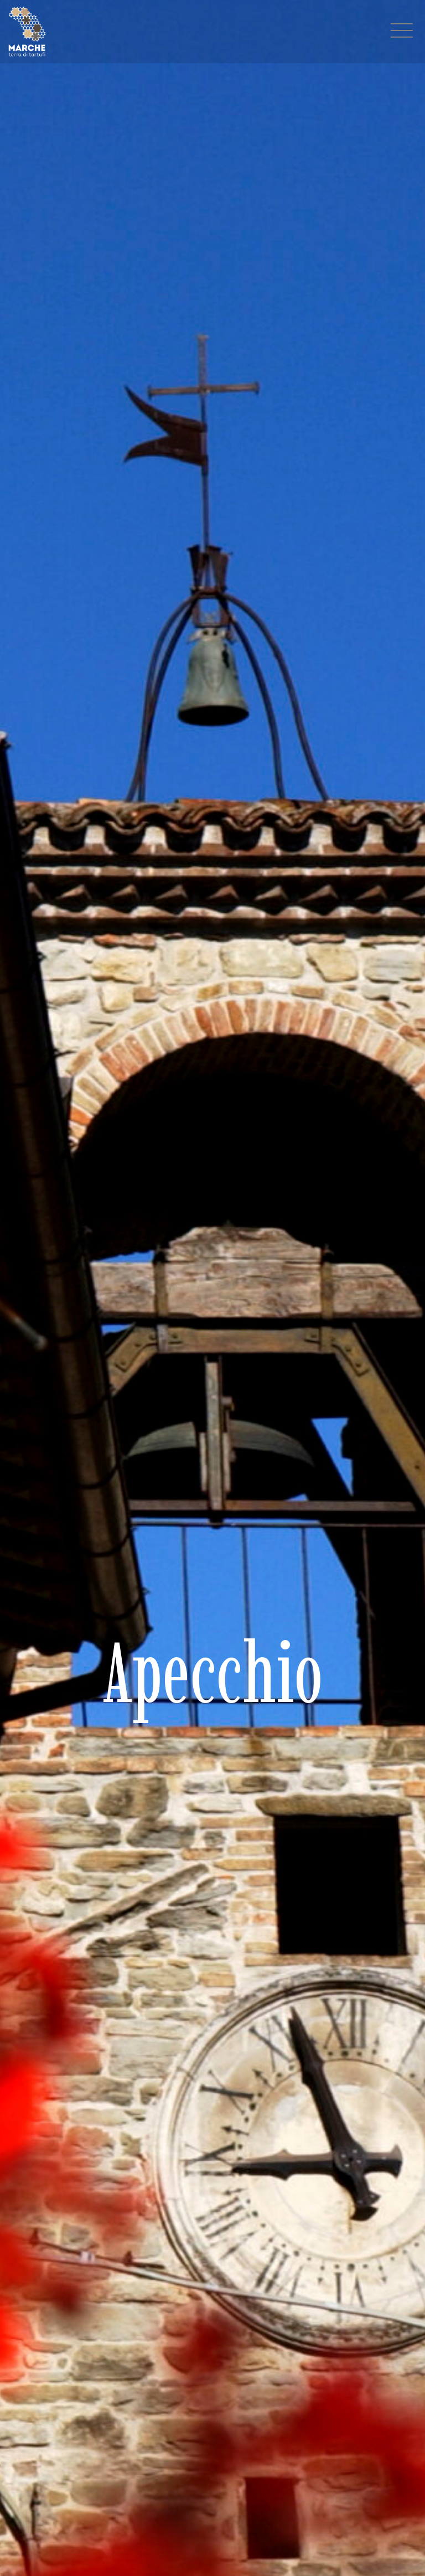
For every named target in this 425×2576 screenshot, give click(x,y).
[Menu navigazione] (402, 31)
